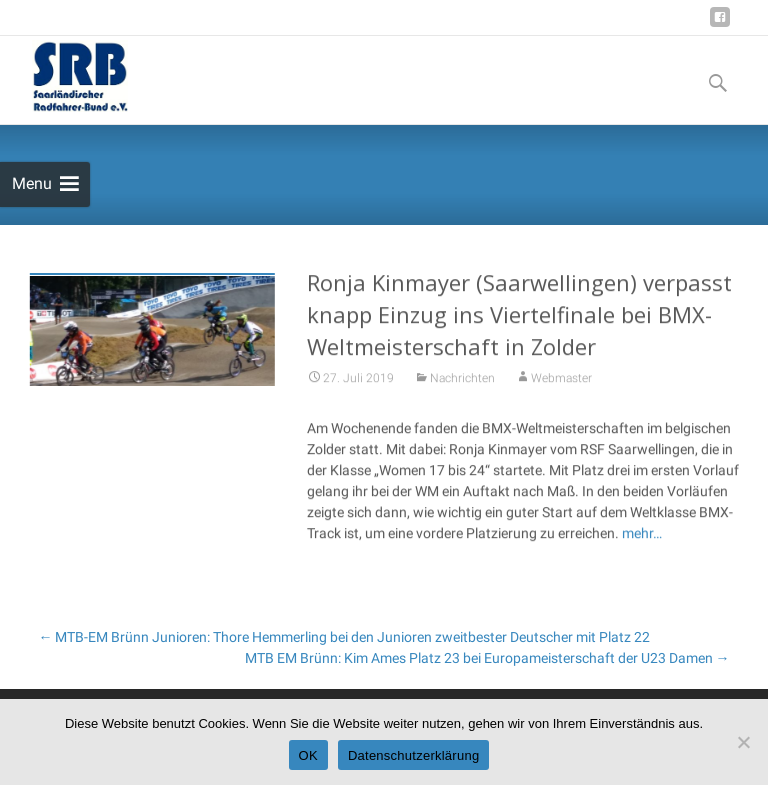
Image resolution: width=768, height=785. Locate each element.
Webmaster (561, 382)
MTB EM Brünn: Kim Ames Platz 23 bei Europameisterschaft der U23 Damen (487, 658)
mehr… (642, 537)
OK (308, 755)
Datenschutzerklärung (413, 755)
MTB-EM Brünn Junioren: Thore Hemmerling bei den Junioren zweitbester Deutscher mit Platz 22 (344, 637)
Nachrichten (462, 382)
